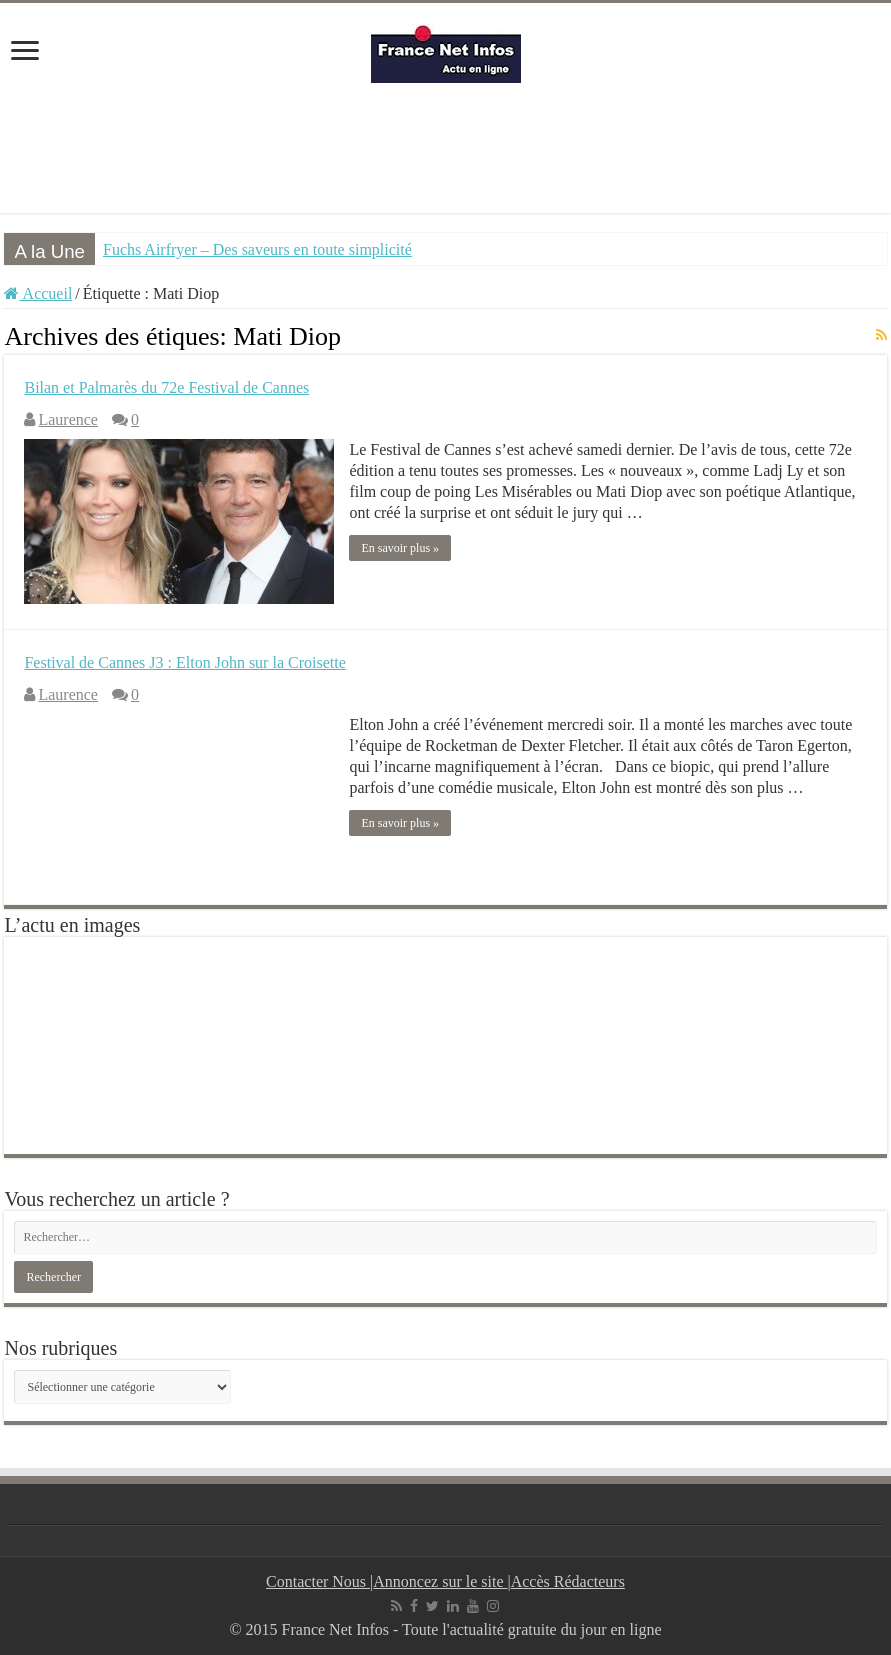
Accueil (38, 293)
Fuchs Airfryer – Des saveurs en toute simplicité (257, 249)
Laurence (68, 419)
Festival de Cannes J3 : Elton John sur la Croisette (184, 662)
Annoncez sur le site (440, 1581)
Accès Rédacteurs (568, 1581)
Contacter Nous (318, 1581)
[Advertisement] (446, 148)
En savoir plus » (400, 548)
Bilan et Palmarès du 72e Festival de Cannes (166, 387)
